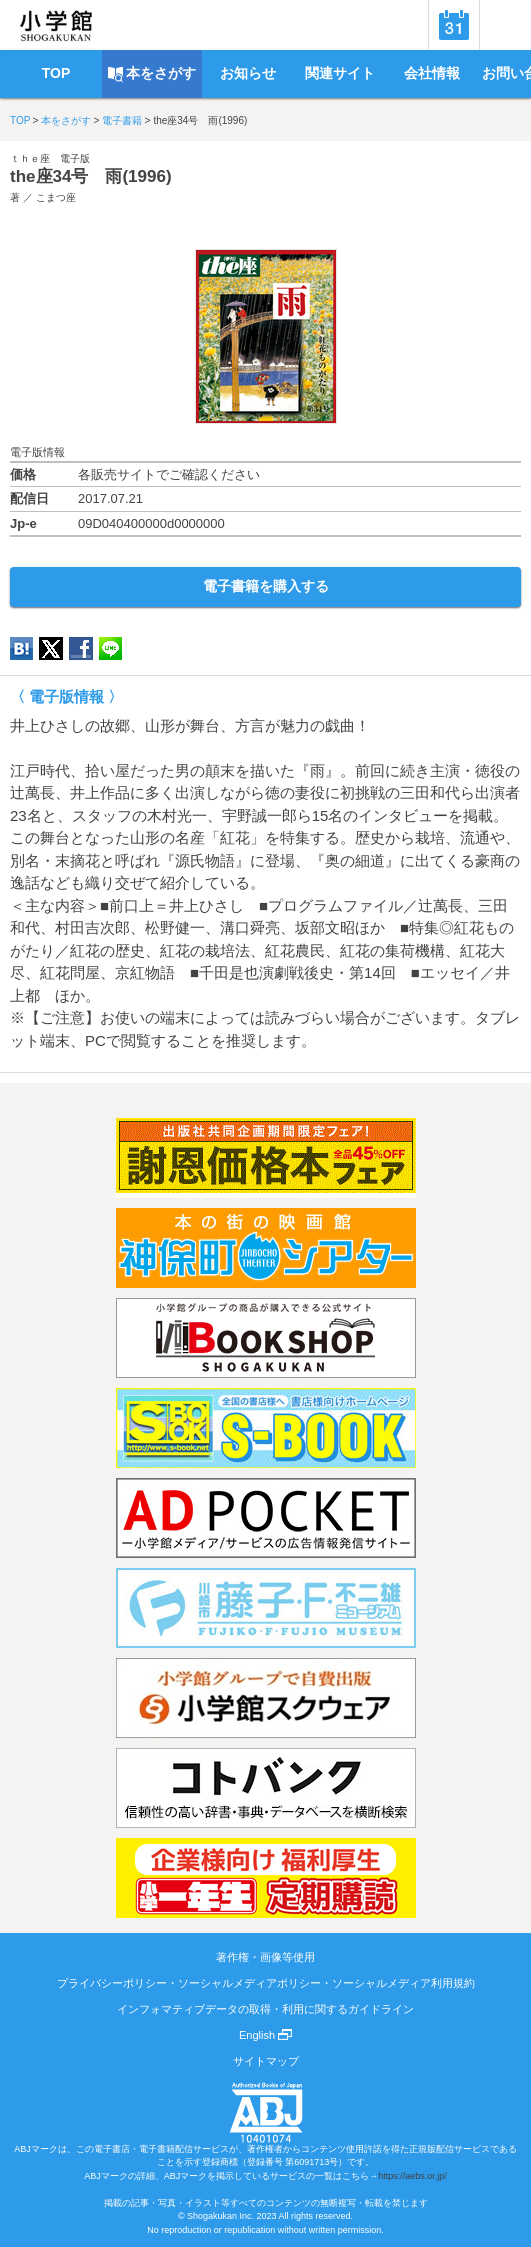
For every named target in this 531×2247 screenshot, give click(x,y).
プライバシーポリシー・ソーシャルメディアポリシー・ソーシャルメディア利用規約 (266, 1983)
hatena (21, 648)
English (265, 2035)
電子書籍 (122, 120)
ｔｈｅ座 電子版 (50, 158)
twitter (51, 648)
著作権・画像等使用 (265, 1957)
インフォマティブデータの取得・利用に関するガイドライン (265, 2009)
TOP (20, 120)
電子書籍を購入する (266, 586)
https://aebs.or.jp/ (412, 2176)
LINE (110, 648)
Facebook (81, 648)
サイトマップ (266, 2061)
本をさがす (66, 120)
